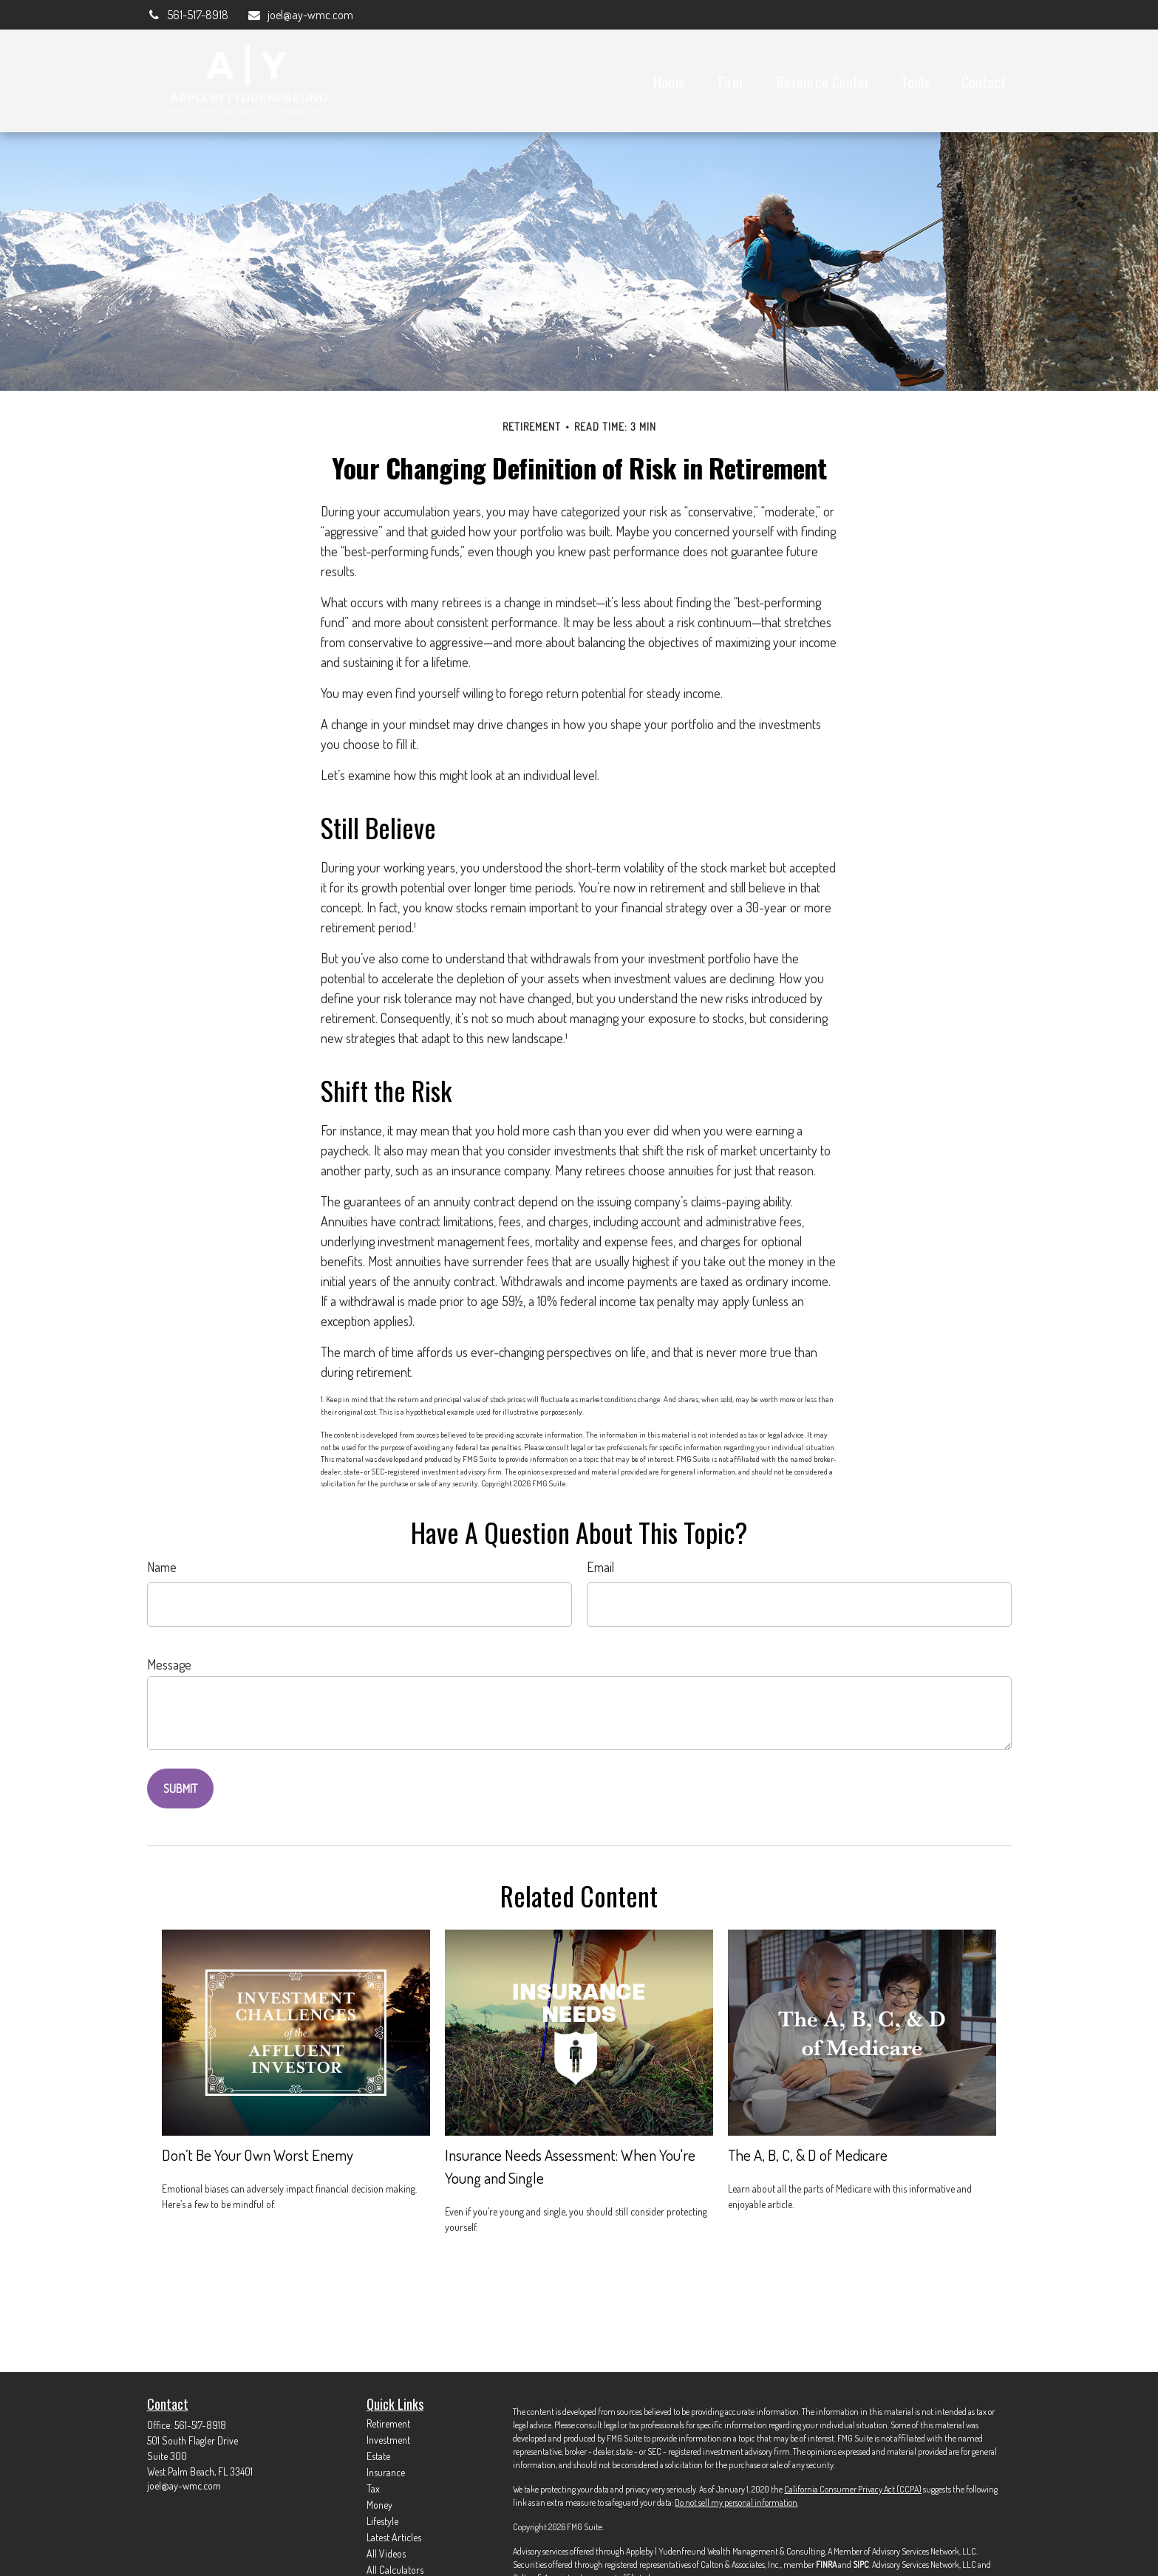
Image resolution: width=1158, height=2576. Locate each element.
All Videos (386, 2553)
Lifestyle (382, 2521)
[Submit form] (180, 1788)
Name (162, 1567)
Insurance (386, 2472)
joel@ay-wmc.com (300, 14)
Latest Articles (394, 2537)
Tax (373, 2488)
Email (600, 1567)
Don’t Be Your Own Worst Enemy (257, 2155)
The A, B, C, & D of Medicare (808, 2155)
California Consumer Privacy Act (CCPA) (853, 2489)
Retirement (388, 2423)
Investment (388, 2439)
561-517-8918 (188, 14)
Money (379, 2504)
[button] (669, 81)
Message (169, 1664)
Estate (378, 2456)
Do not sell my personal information (736, 2502)
